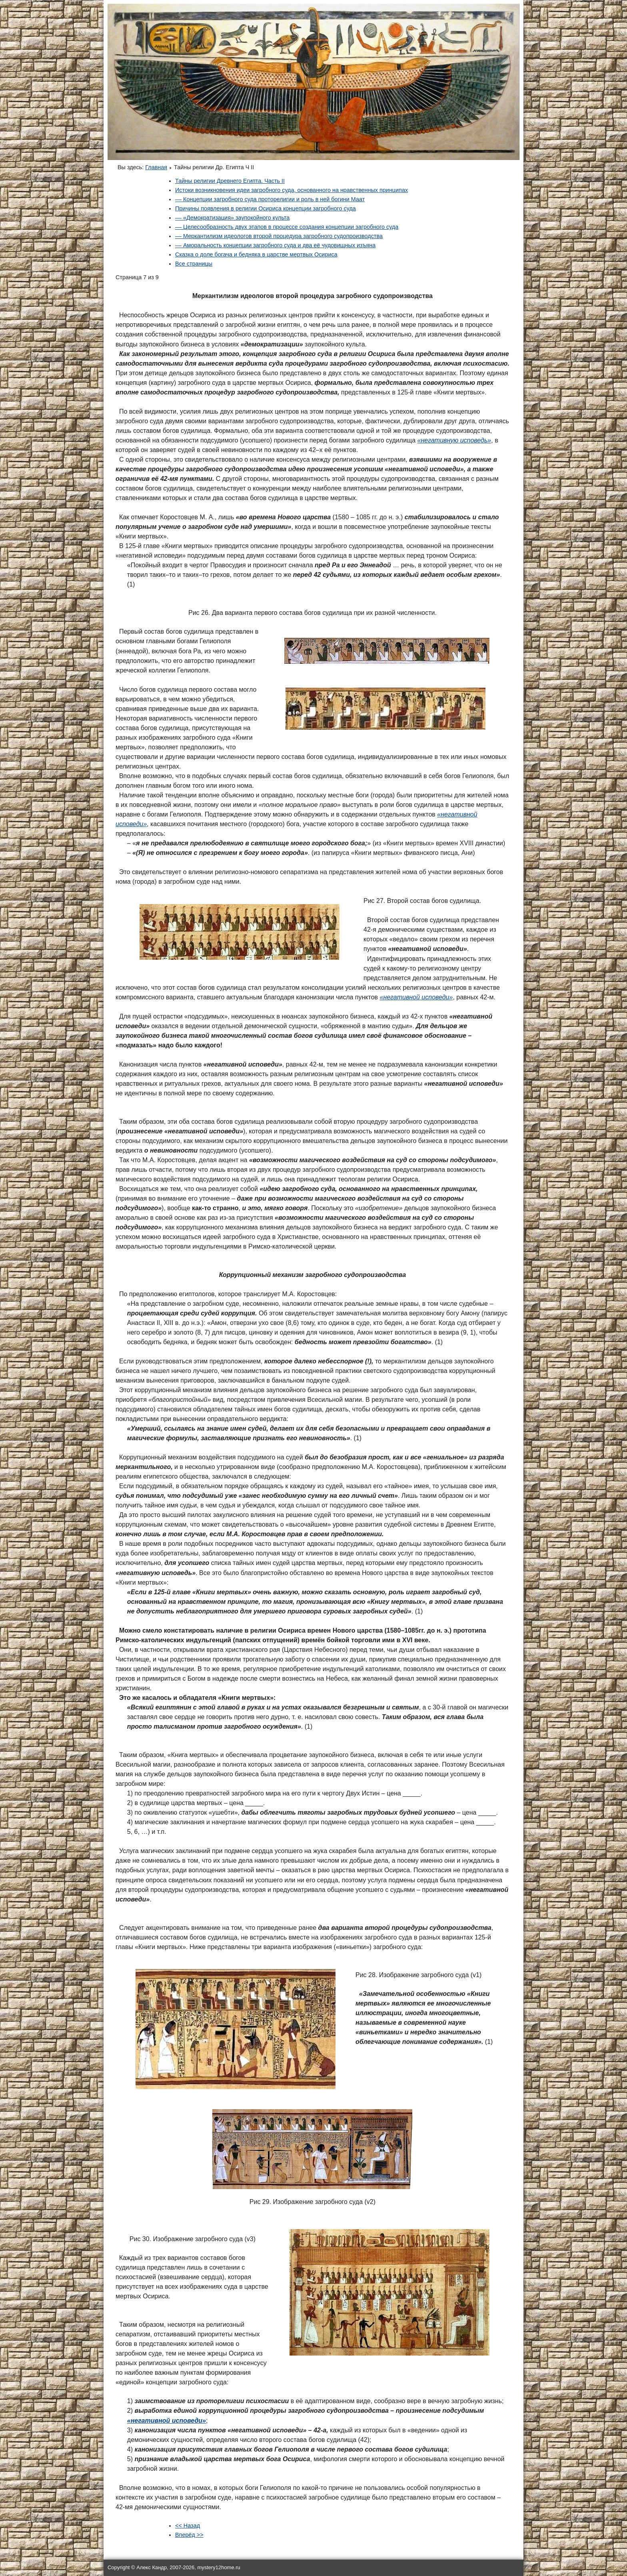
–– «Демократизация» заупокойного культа (232, 217)
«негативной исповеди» (166, 2420)
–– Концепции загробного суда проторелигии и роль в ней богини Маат (270, 199)
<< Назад (187, 2525)
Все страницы (193, 263)
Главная (156, 167)
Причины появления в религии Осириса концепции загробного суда (265, 208)
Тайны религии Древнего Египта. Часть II (230, 181)
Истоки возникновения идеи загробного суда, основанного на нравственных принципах (291, 190)
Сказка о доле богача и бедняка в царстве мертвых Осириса (256, 254)
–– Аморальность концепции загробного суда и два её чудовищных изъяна (275, 245)
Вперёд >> (189, 2535)
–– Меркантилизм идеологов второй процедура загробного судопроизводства (279, 236)
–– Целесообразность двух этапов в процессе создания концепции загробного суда (286, 227)
